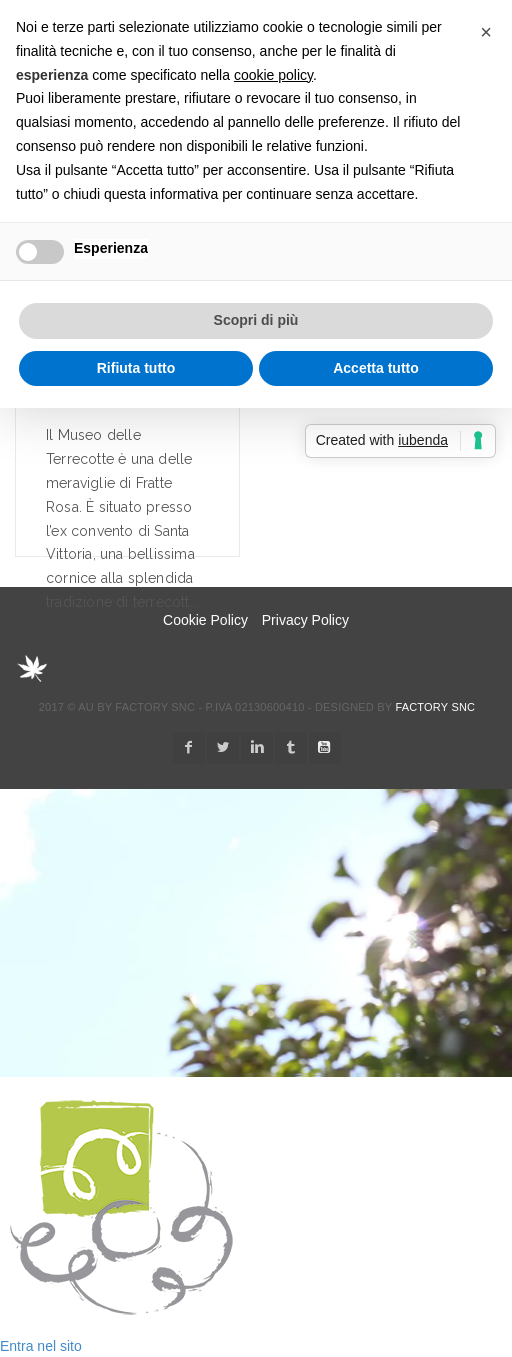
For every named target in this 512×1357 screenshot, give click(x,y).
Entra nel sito (41, 1346)
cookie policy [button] (273, 75)
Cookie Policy (205, 620)
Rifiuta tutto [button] (136, 368)
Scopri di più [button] (256, 320)
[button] (486, 32)
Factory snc (435, 707)
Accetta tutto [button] (376, 368)
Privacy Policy (305, 620)
